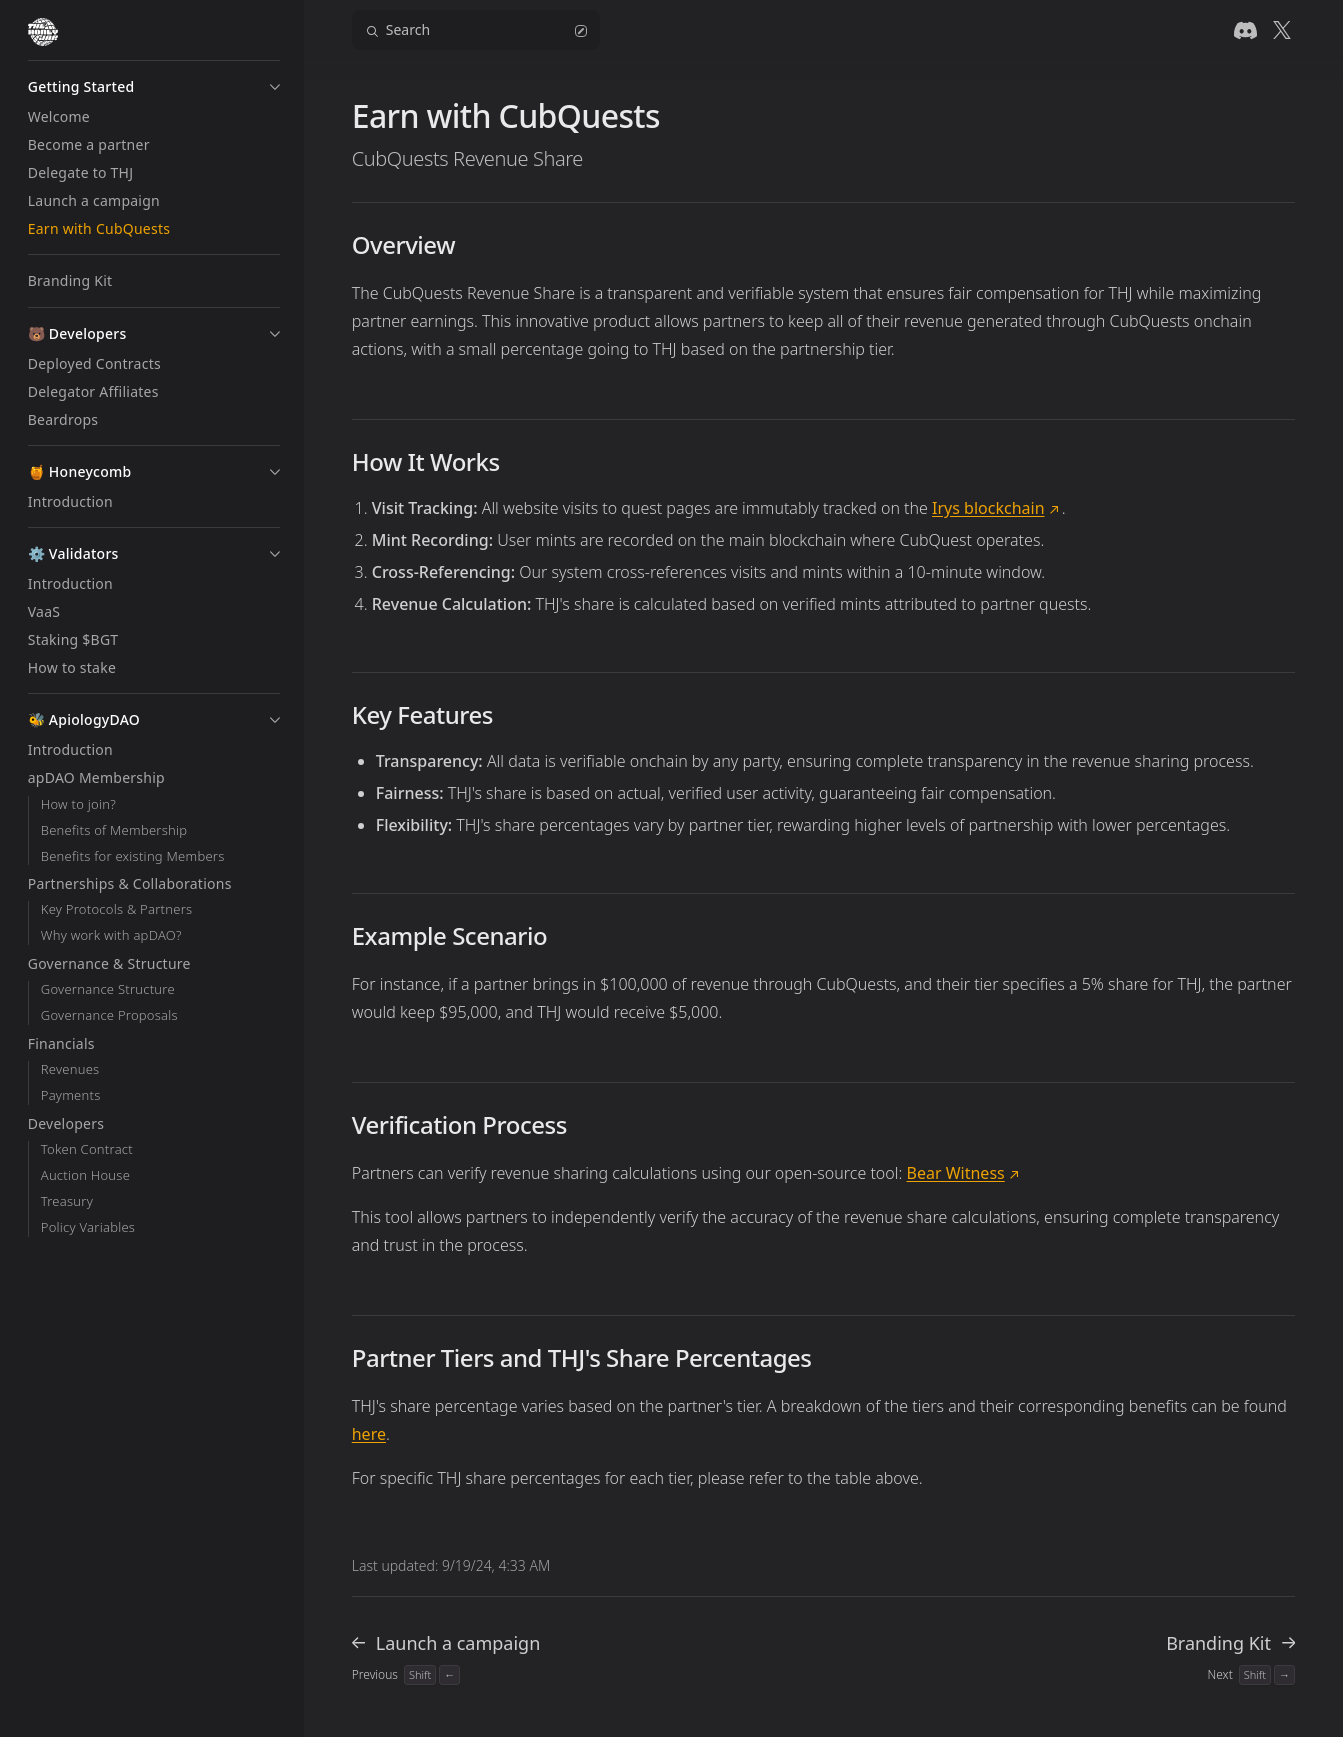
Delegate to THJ (81, 172)
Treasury (67, 1201)
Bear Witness (956, 1173)
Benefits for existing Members (133, 856)
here (369, 1434)
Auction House (85, 1175)
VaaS (44, 611)
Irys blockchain (988, 508)
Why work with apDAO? (111, 935)
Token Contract (87, 1149)
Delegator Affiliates (93, 391)
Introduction (70, 501)
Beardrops (63, 419)
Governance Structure (108, 989)
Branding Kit (70, 280)
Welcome (59, 116)
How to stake (72, 667)
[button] (275, 87)
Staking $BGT (73, 639)
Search (476, 29)
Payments (71, 1095)
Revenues (70, 1069)
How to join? (78, 804)
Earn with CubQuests (99, 228)
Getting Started (81, 86)
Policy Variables (88, 1227)
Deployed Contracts (94, 363)
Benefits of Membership (114, 830)
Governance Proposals (109, 1015)
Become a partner (89, 144)
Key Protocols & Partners (117, 909)
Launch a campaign (94, 200)
